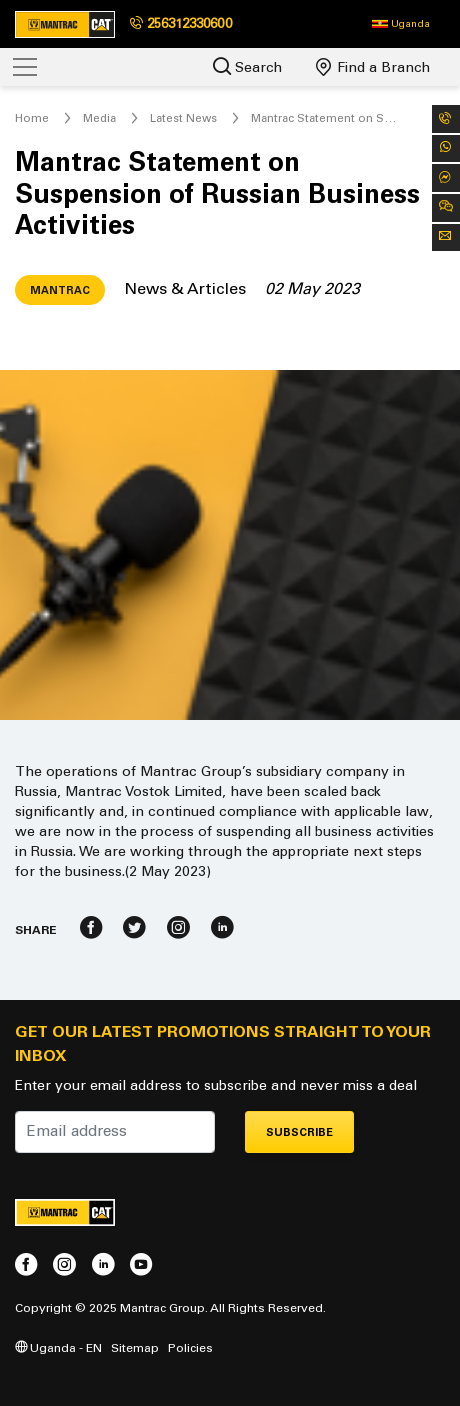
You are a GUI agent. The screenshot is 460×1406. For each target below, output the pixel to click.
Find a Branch (373, 67)
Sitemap (135, 1347)
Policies (190, 1347)
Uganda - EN (58, 1347)
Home (32, 118)
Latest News (183, 118)
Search (247, 66)
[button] (401, 24)
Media (99, 118)
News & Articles (185, 288)
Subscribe (299, 1132)
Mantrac (60, 290)
